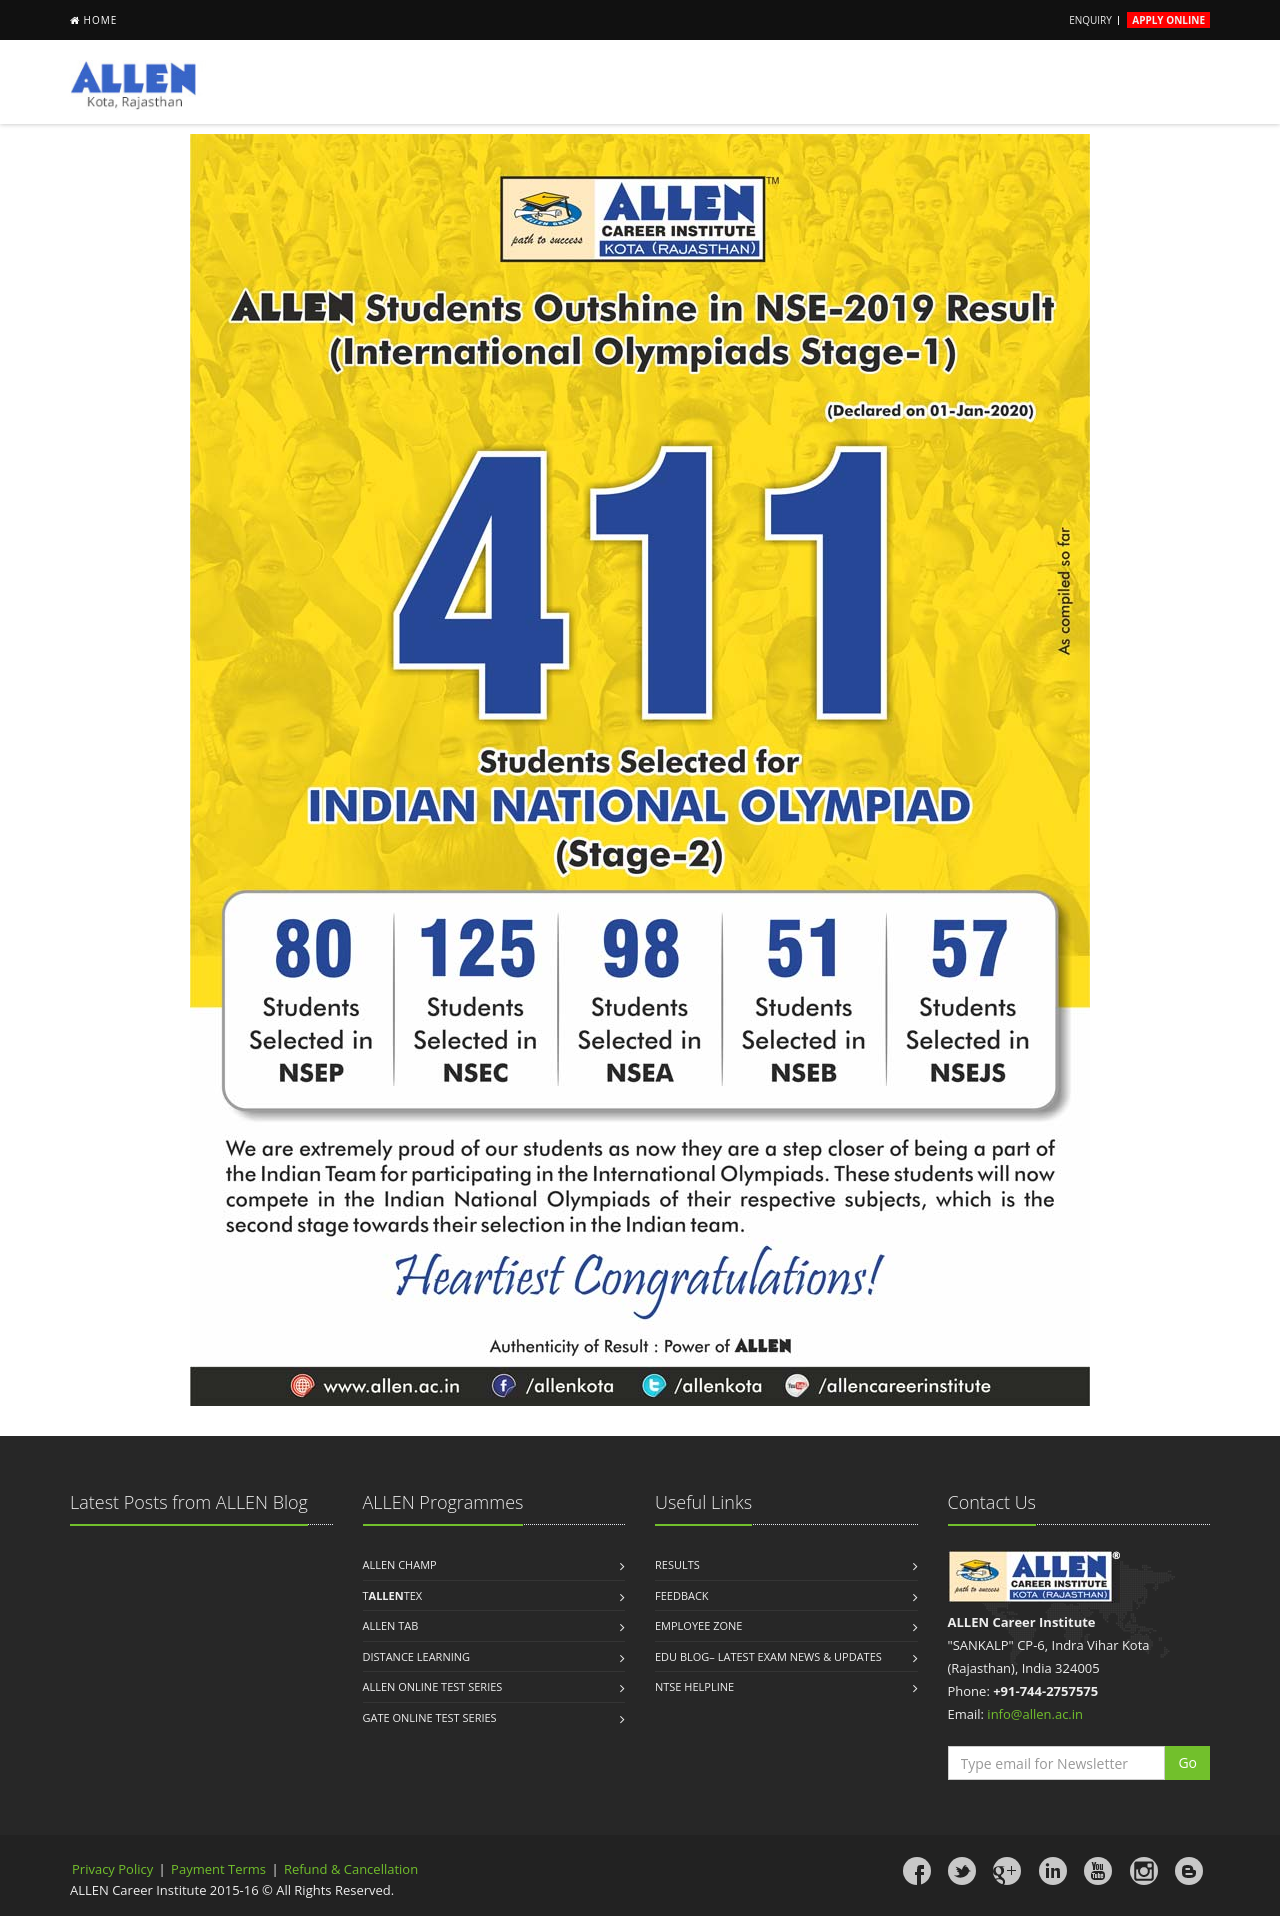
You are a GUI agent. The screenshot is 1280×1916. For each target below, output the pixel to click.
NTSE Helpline (694, 1686)
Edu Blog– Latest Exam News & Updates (768, 1656)
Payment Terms (220, 1869)
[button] (1187, 1763)
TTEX (393, 1595)
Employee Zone (698, 1625)
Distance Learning (417, 1656)
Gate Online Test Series (430, 1717)
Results (677, 1564)
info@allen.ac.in (1035, 1714)
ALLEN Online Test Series (433, 1686)
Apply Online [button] (1168, 20)
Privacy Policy (112, 1869)
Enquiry (1090, 20)
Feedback (682, 1595)
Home (101, 20)
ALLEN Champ (400, 1564)
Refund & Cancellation (351, 1869)
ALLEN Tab (391, 1625)
